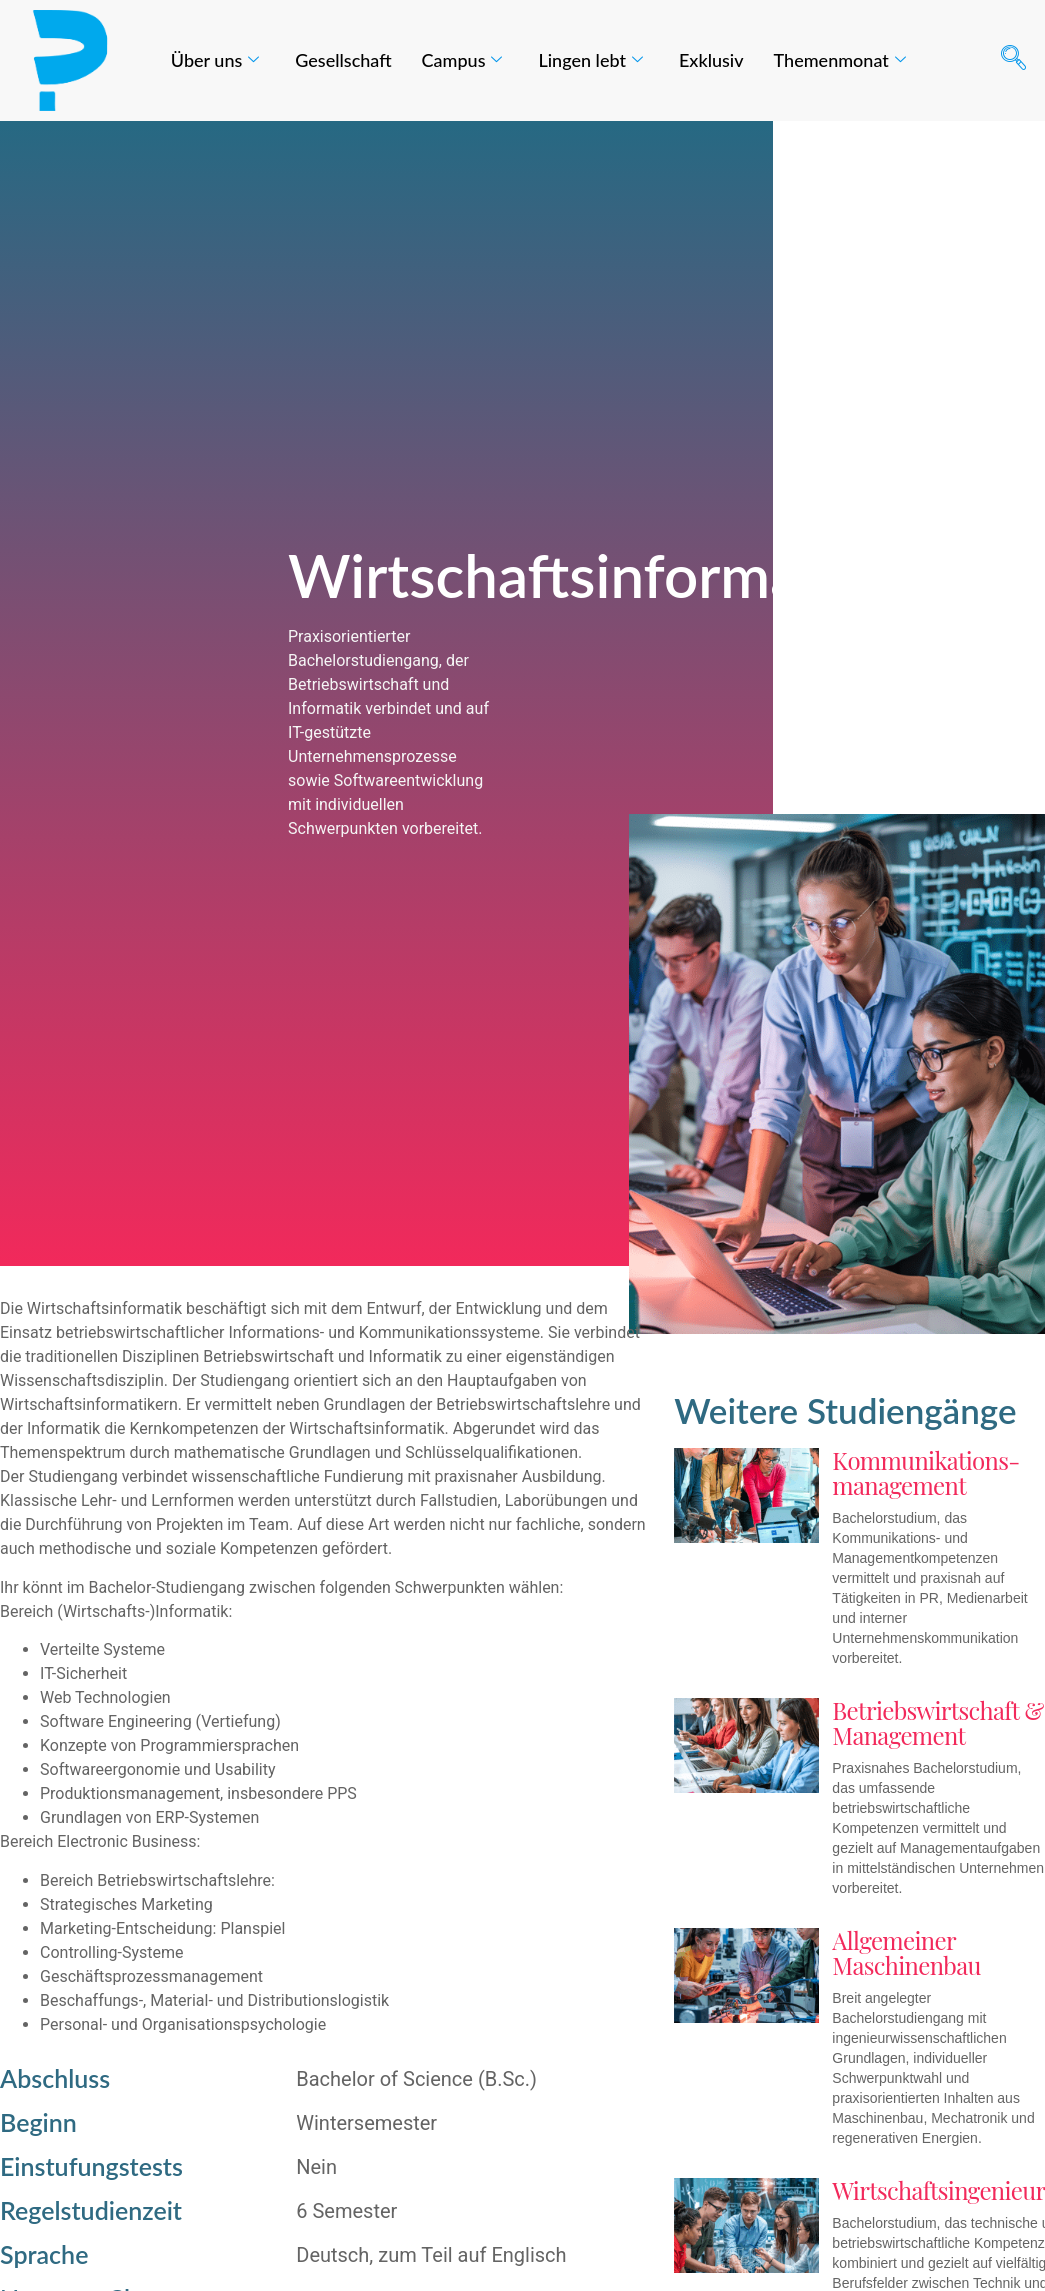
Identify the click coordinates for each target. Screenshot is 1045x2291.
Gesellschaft (343, 60)
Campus (462, 60)
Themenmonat (840, 60)
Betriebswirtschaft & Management (937, 1722)
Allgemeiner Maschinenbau (906, 1952)
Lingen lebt (590, 60)
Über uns (215, 60)
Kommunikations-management (925, 1472)
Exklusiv (711, 60)
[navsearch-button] (1013, 60)
